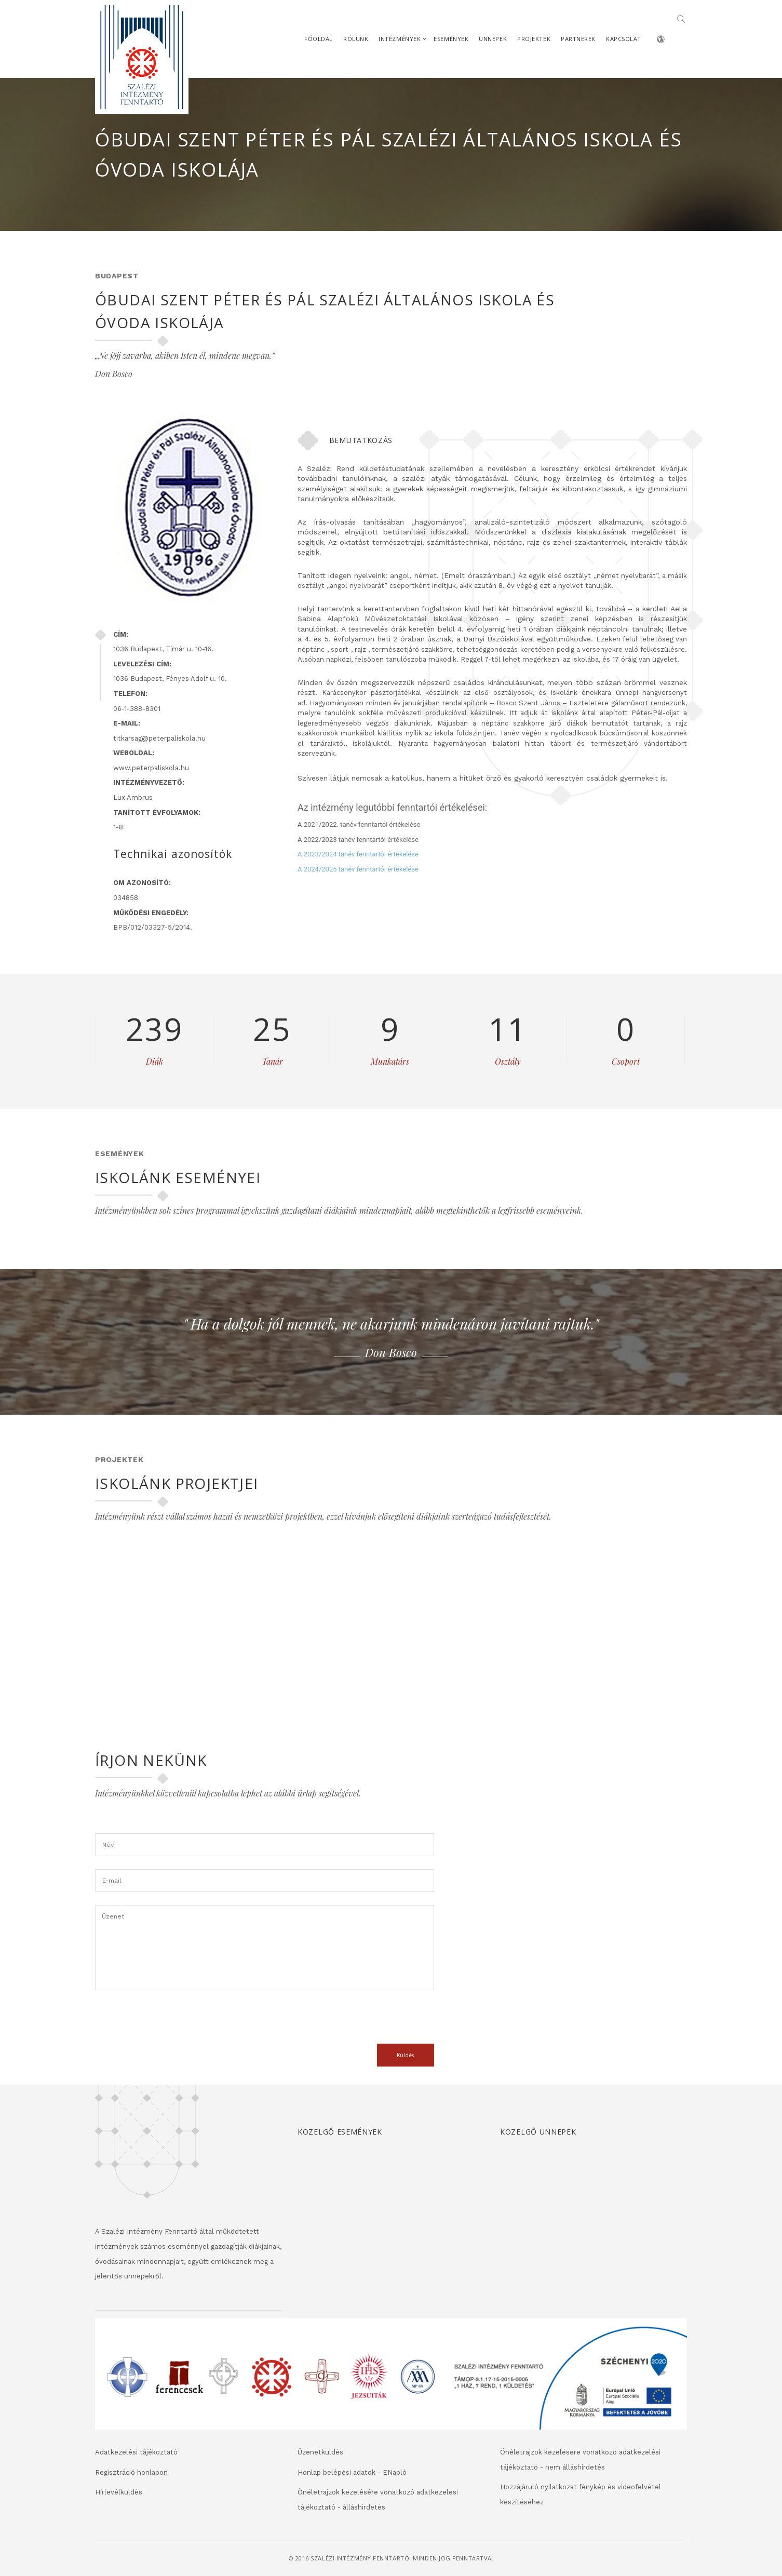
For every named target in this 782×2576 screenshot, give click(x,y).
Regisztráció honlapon (131, 2472)
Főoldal (318, 39)
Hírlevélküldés (118, 2492)
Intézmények (400, 39)
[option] (391, 1336)
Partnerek (578, 39)
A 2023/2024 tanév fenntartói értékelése (358, 854)
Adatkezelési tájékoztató (136, 2452)
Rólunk (355, 39)
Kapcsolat (623, 39)
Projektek (533, 39)
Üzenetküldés (320, 2452)
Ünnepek (493, 39)
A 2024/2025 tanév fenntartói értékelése (358, 869)
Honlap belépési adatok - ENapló (352, 2472)
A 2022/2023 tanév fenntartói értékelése (358, 839)
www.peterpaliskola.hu (151, 768)
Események (451, 39)
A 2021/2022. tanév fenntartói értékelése (359, 824)
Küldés (405, 2055)
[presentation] (174, 2023)
